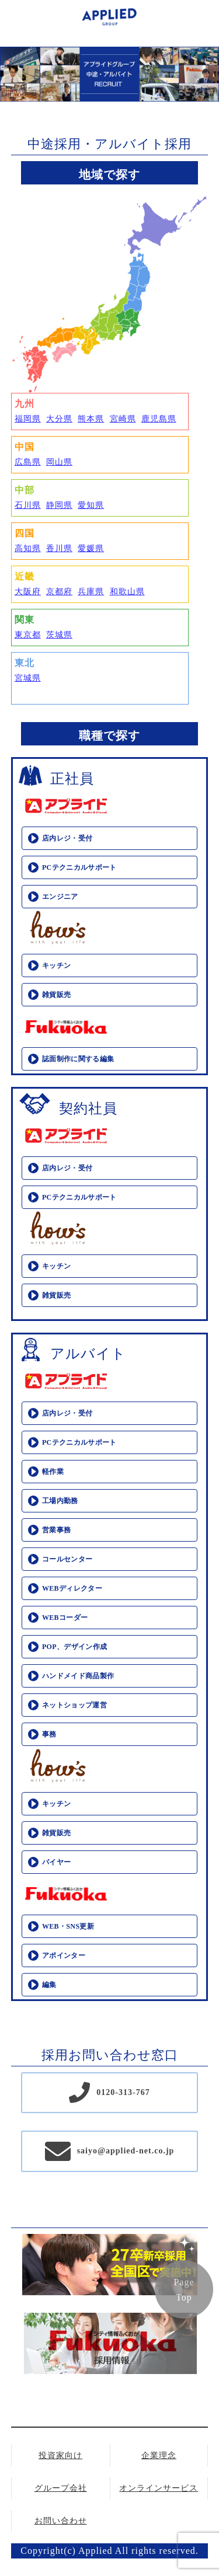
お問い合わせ (60, 2520)
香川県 (59, 548)
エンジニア (60, 897)
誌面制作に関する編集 (78, 1059)
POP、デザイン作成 (74, 1647)
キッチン (56, 965)
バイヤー (56, 1862)
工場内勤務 (60, 1501)
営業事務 (56, 1530)
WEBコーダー (65, 1617)
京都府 (59, 591)
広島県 (28, 462)
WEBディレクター (72, 1588)
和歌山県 (127, 591)
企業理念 (158, 2455)
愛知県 (91, 505)
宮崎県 (123, 418)
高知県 (28, 548)
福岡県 (28, 418)
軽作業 (53, 1471)
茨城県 (59, 634)
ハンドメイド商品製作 (78, 1676)
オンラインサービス (158, 2488)
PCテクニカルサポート (79, 867)
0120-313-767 (123, 2092)
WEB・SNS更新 (68, 1926)
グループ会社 (60, 2488)
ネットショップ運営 (74, 1705)
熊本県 (91, 418)
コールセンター (67, 1559)
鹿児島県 (158, 418)
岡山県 (59, 462)
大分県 (59, 418)
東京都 (28, 634)
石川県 (28, 505)
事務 (49, 1734)
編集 (49, 1985)
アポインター (63, 1955)
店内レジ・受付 (67, 838)
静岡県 (59, 505)
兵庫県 (91, 591)
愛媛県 (91, 548)
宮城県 (28, 678)
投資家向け (60, 2455)
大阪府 (28, 591)
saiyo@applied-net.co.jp (126, 2150)
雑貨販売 (56, 995)
